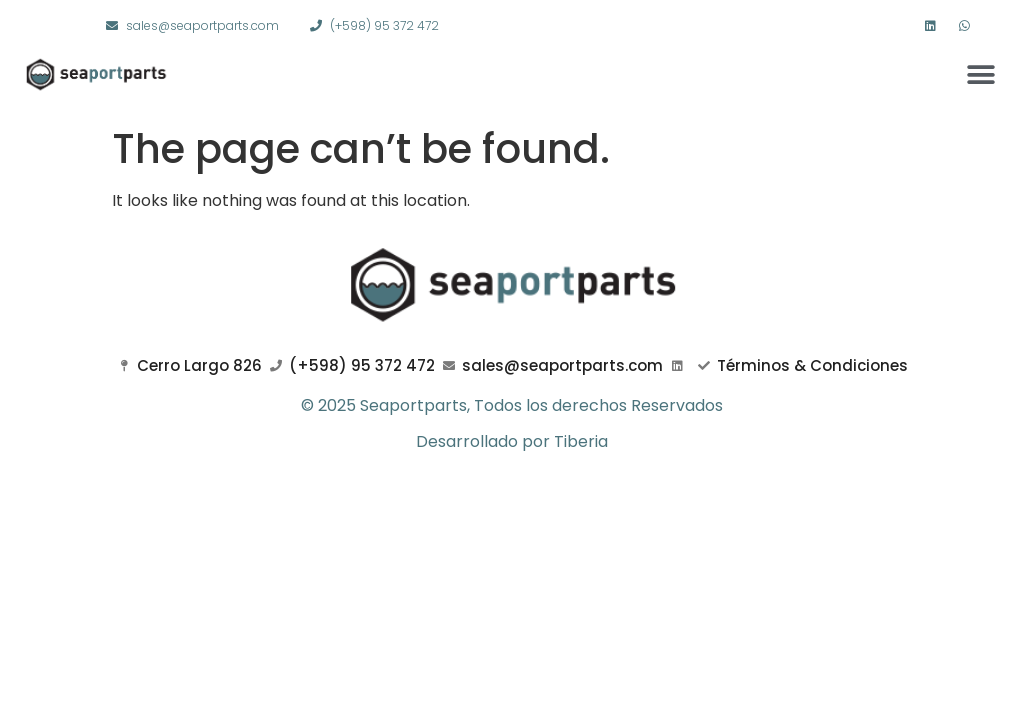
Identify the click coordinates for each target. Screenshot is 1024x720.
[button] (981, 74)
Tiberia (581, 441)
